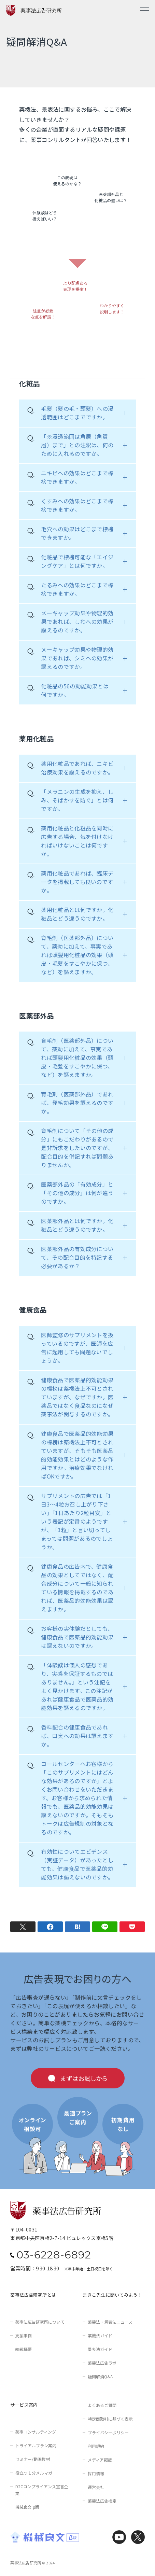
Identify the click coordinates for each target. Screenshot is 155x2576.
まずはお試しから (83, 2078)
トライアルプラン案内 (35, 2445)
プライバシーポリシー (108, 2432)
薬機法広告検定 (102, 2501)
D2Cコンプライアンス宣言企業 (41, 2489)
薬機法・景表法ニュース (110, 2322)
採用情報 (96, 2473)
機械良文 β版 (27, 2507)
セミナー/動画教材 (32, 2459)
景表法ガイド (100, 2349)
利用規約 (96, 2446)
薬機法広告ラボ (102, 2363)
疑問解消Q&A (100, 2376)
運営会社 (96, 2487)
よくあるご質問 (102, 2405)
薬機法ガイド (100, 2335)
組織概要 (23, 2349)
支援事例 (23, 2335)
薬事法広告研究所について (40, 2322)
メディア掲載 (100, 2460)
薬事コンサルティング (35, 2432)
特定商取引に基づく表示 (110, 2419)
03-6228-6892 (53, 2255)
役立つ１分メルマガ (33, 2473)
